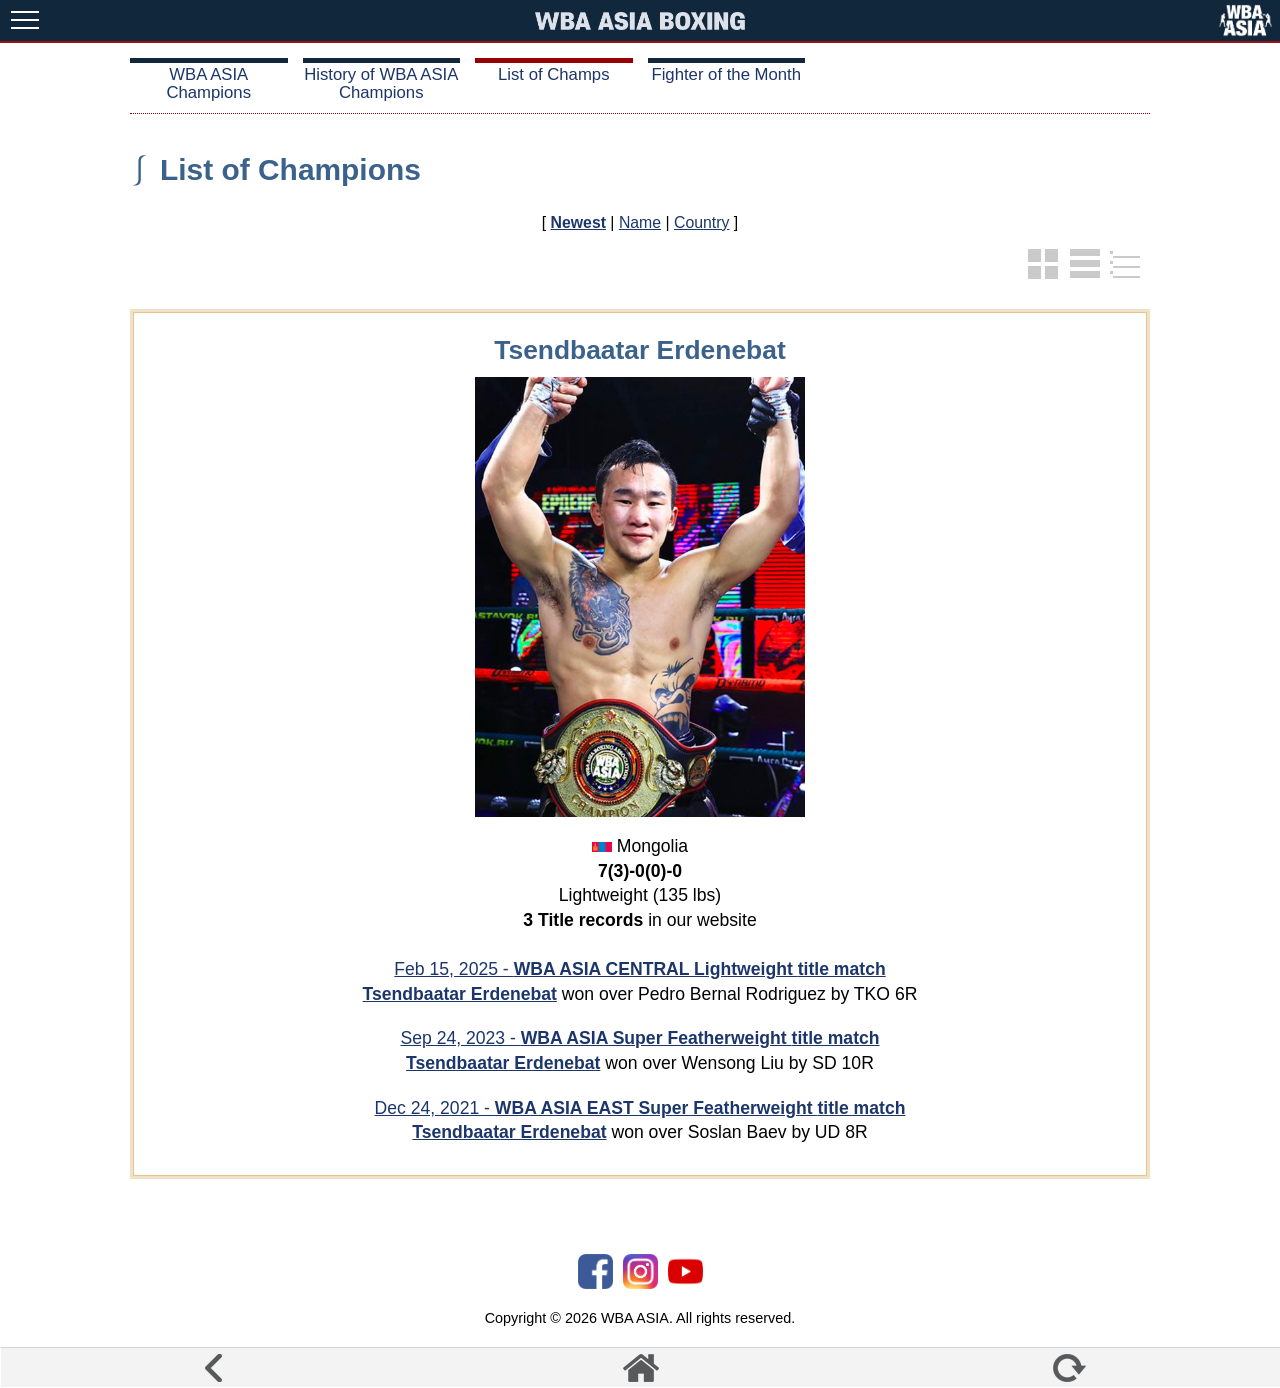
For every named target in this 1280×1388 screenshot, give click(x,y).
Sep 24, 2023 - (639, 1038)
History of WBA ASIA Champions (381, 83)
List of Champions (290, 169)
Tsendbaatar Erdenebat (460, 994)
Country (701, 222)
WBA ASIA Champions (208, 83)
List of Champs (554, 74)
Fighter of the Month (726, 74)
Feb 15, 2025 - (639, 969)
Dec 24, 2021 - (640, 1108)
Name (640, 222)
